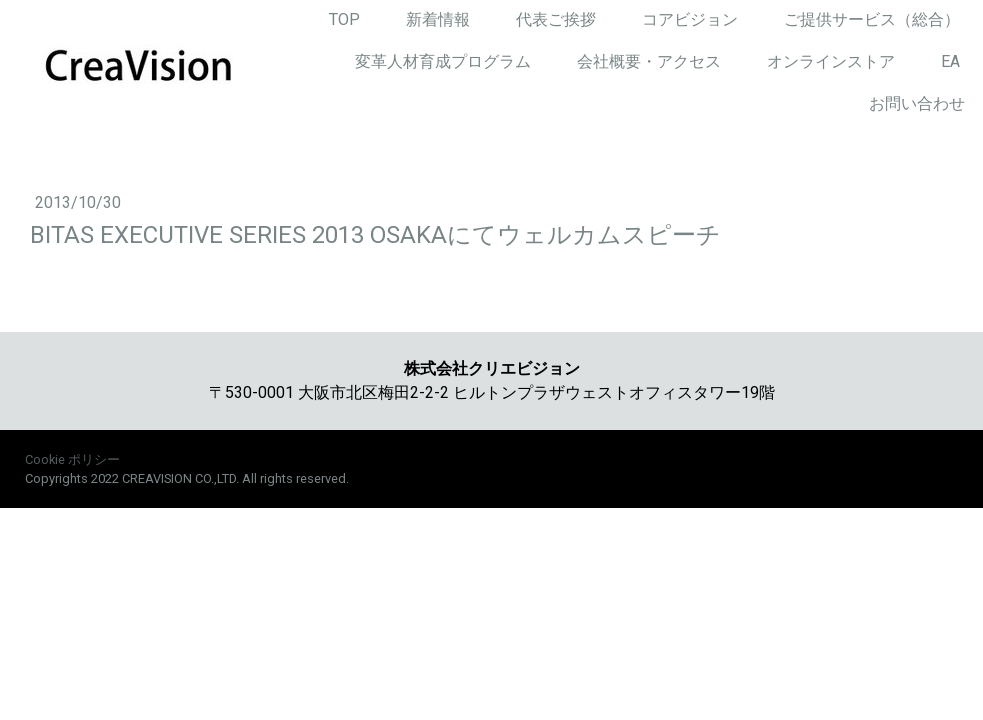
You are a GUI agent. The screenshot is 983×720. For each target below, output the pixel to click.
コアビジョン (690, 19)
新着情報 (438, 19)
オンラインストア (831, 61)
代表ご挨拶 (556, 19)
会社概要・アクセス (649, 61)
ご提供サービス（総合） (872, 19)
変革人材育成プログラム (443, 61)
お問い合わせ (917, 103)
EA (950, 61)
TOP (344, 19)
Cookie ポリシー (72, 459)
